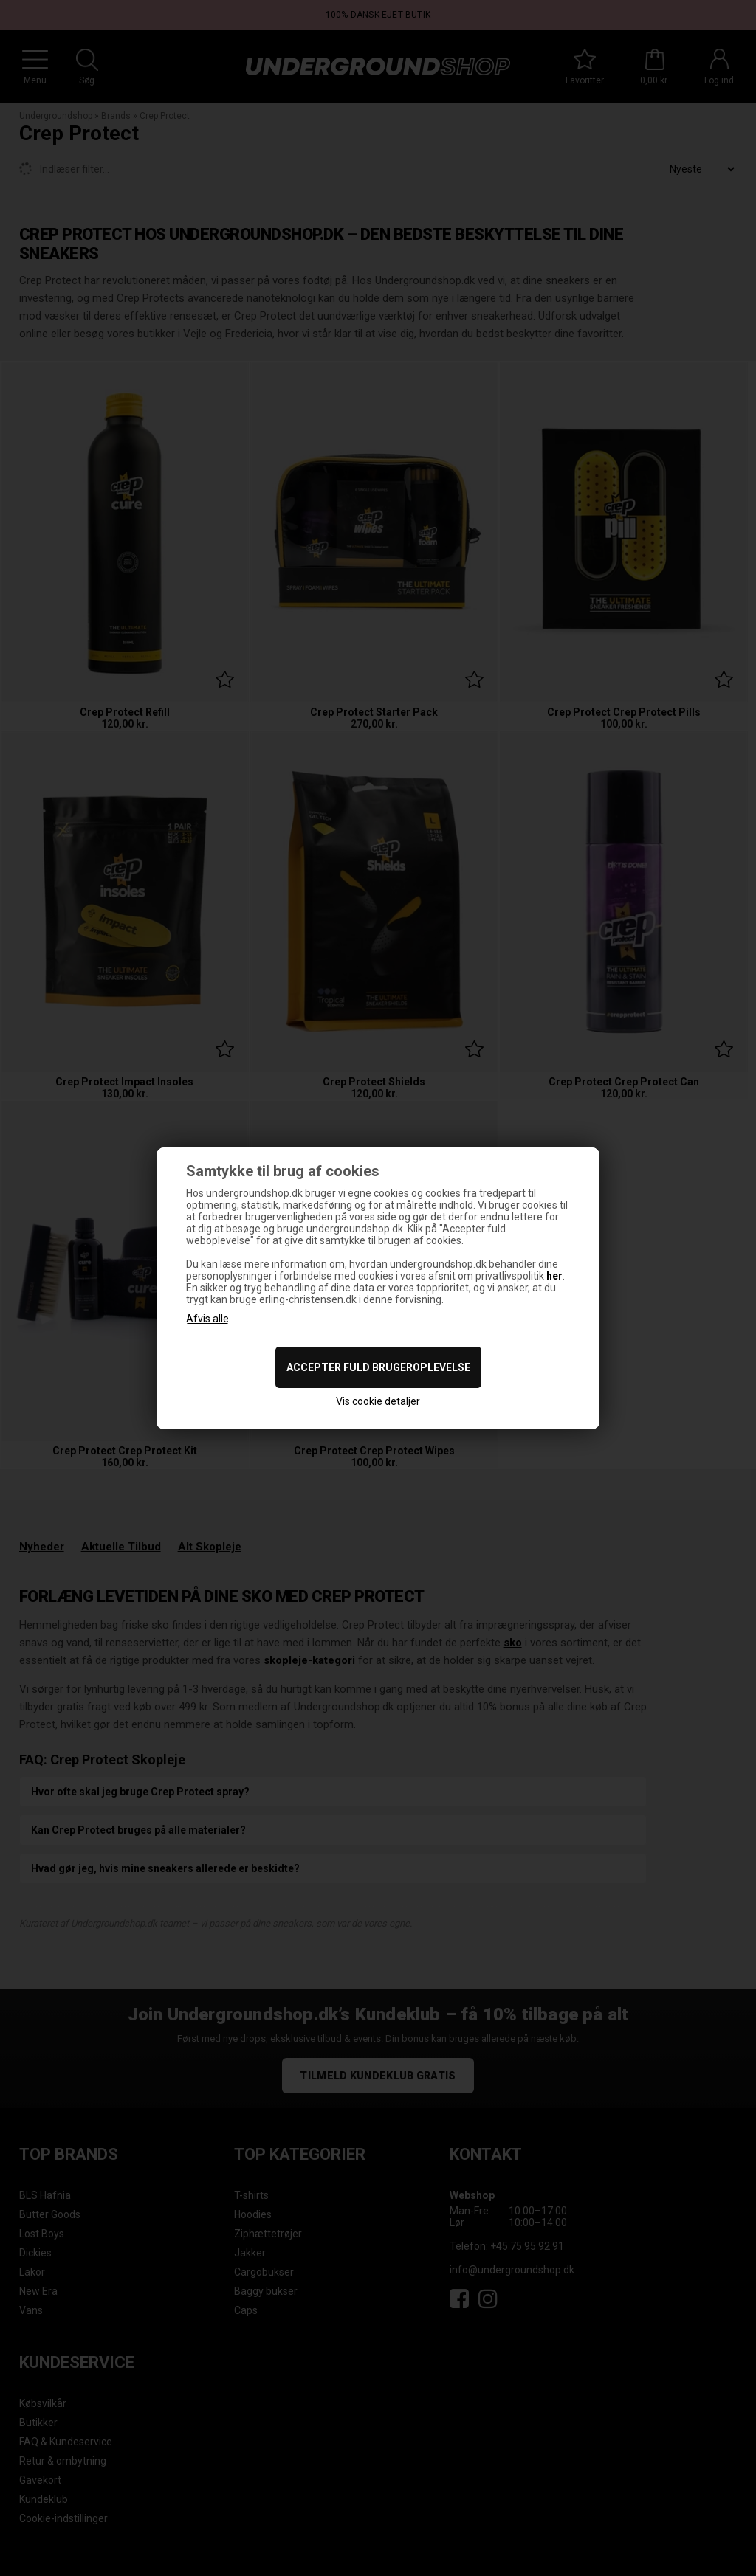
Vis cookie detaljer (378, 1401)
